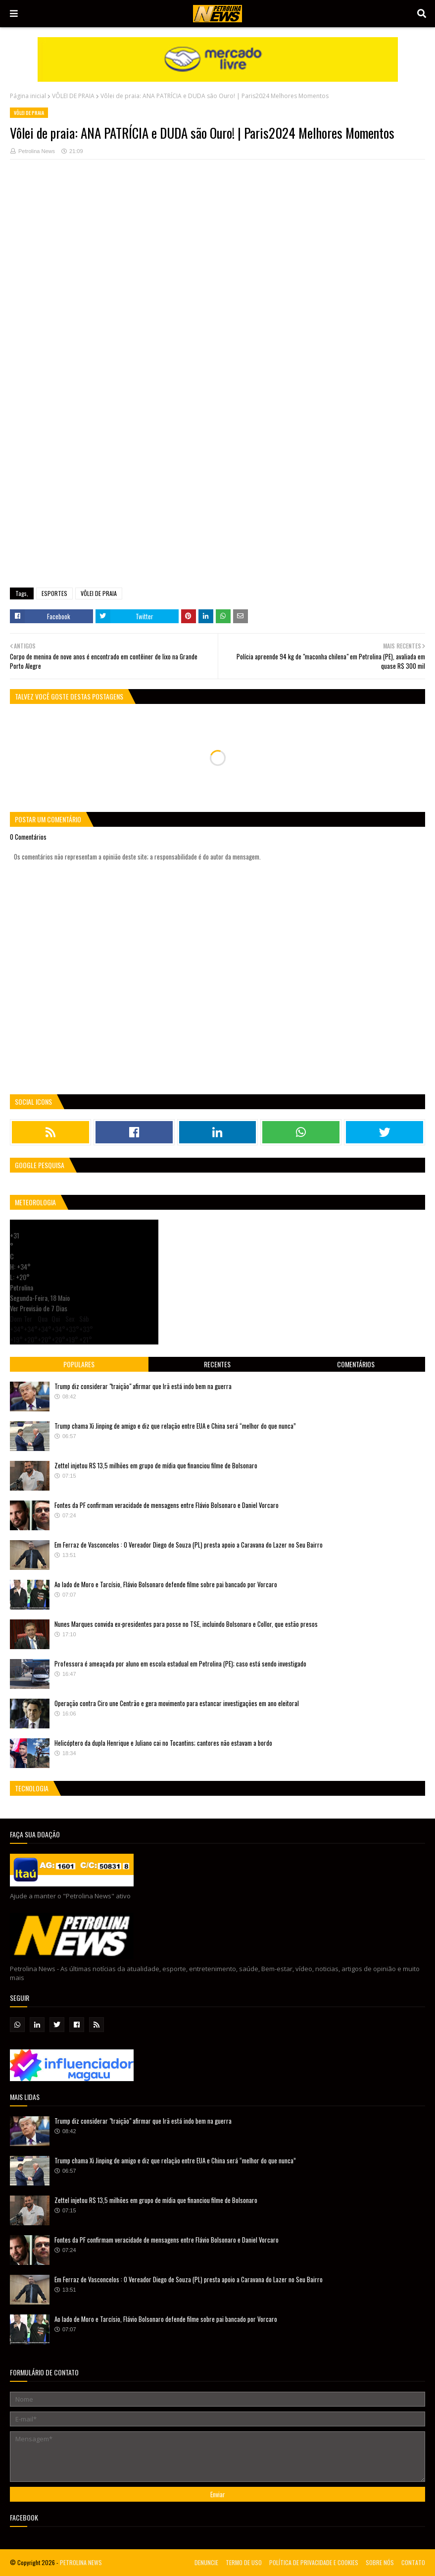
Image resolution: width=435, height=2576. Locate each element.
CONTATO (413, 2562)
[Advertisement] (217, 453)
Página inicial (28, 96)
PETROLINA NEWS (81, 2562)
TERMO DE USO (244, 2562)
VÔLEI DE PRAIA (73, 96)
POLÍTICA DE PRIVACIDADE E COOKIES (313, 2562)
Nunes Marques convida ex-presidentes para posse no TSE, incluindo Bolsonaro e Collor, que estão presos (186, 1624)
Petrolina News (36, 151)
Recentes (217, 1364)
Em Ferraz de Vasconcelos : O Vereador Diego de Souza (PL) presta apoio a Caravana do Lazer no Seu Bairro (188, 1545)
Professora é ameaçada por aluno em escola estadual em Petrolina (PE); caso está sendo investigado (180, 1663)
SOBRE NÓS (380, 2562)
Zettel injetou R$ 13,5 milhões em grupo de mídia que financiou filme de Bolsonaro (155, 1465)
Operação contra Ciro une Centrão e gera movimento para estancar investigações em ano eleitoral (176, 1703)
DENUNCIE (206, 2562)
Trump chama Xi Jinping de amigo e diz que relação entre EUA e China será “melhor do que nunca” (175, 1426)
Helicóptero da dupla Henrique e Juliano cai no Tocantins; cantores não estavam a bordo (163, 1743)
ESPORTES (54, 593)
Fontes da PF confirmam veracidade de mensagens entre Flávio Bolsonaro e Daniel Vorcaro (166, 1505)
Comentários (356, 1364)
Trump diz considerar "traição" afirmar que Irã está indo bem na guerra (143, 1386)
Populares (79, 1364)
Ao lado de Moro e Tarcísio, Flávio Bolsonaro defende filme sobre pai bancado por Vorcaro (165, 1584)
